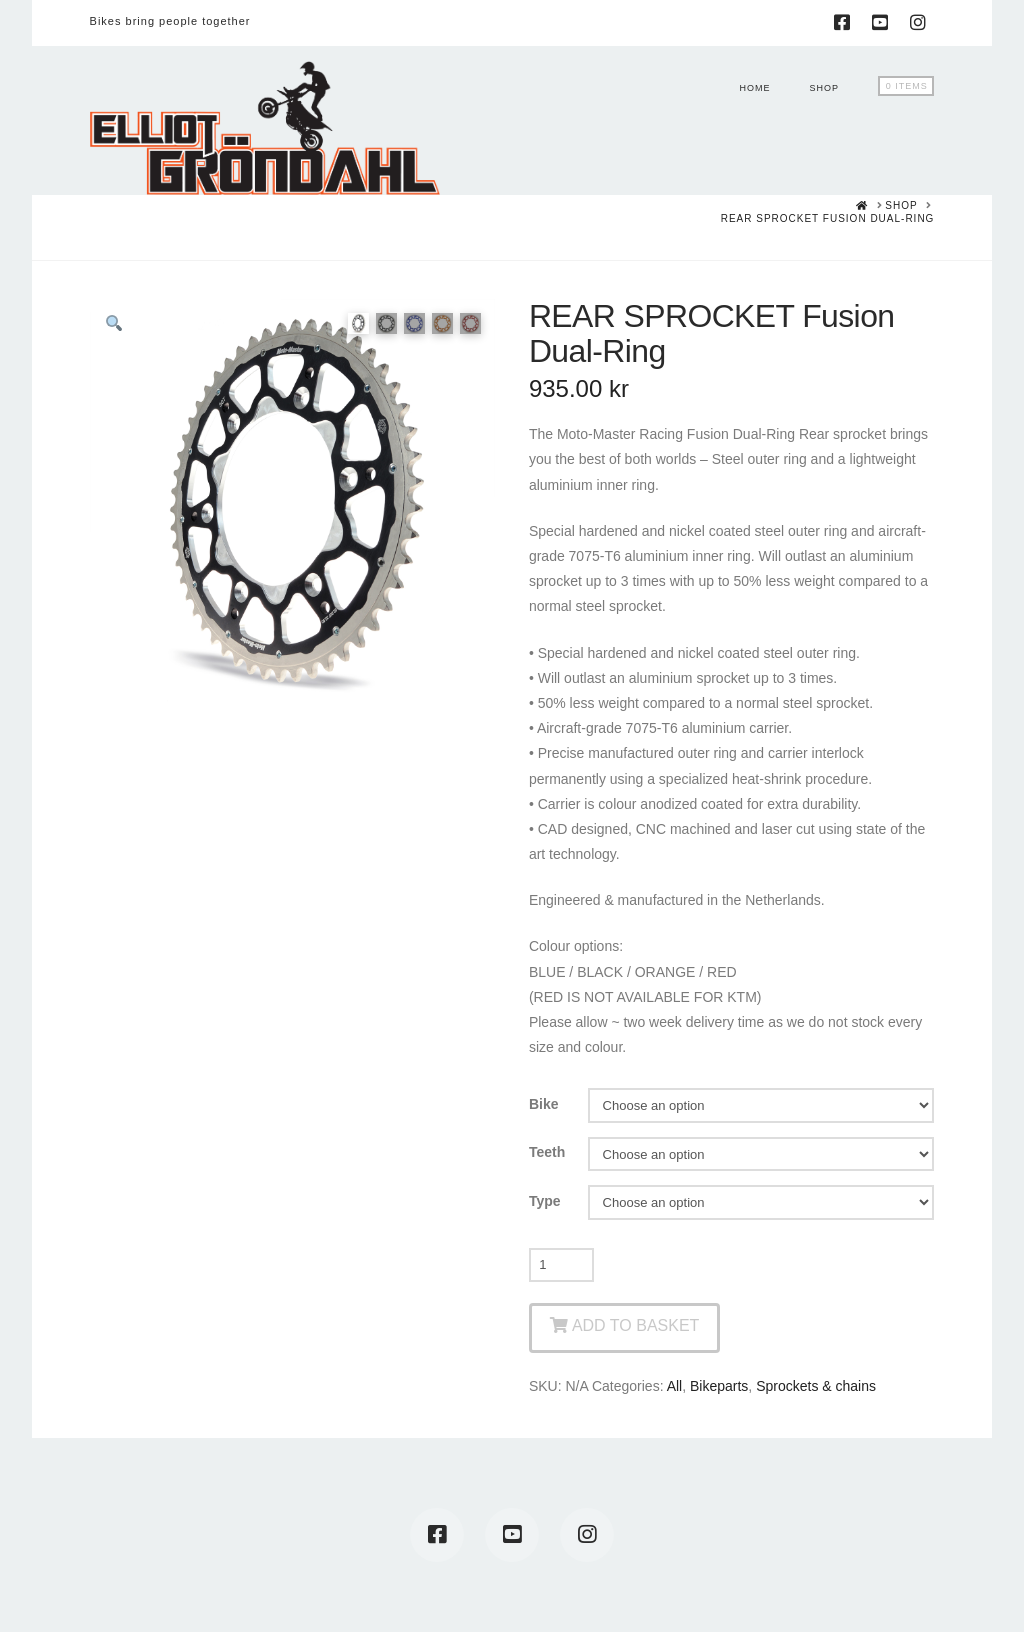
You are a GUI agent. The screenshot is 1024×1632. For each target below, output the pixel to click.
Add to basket (635, 1325)
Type (545, 1201)
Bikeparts (719, 1386)
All (675, 1386)
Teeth (547, 1152)
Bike (544, 1104)
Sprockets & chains (816, 1386)
